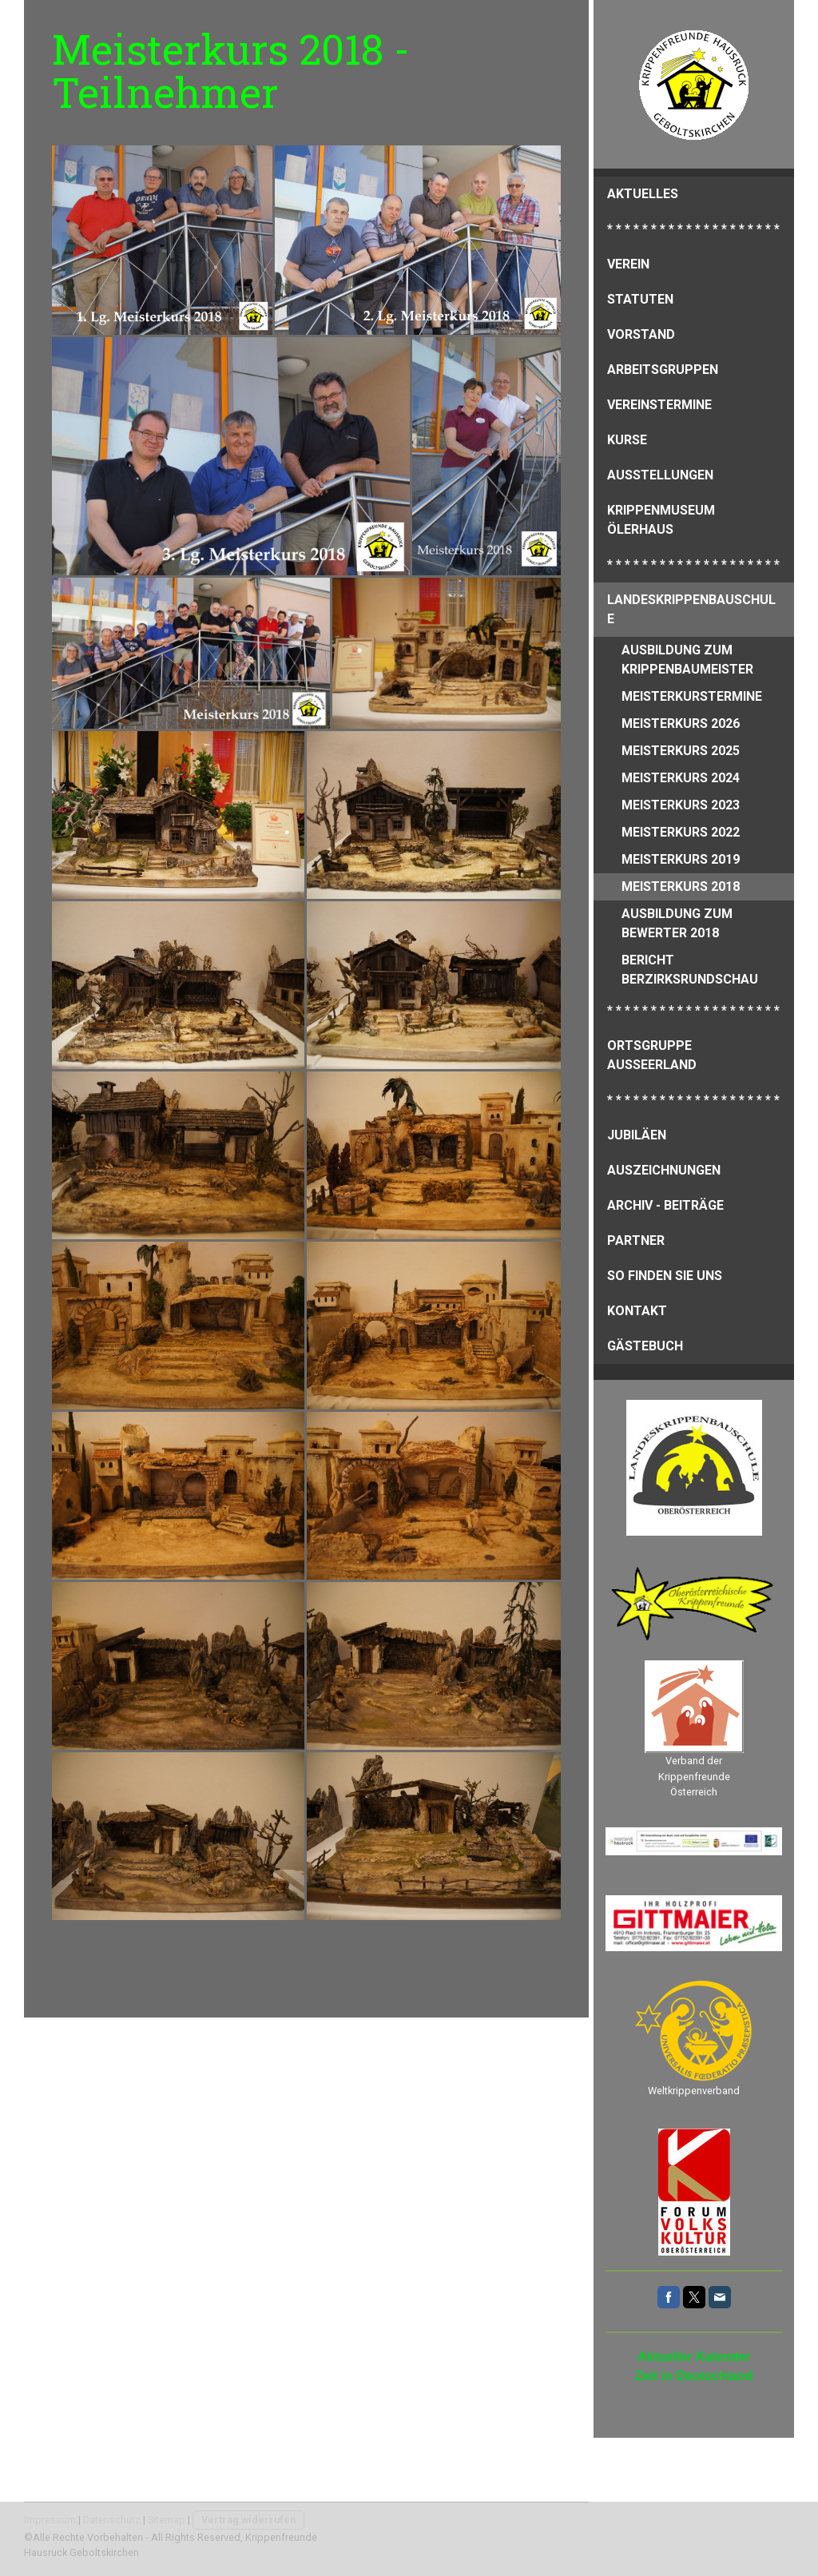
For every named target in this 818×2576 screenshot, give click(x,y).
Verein (628, 264)
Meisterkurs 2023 (680, 805)
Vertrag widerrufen (248, 2520)
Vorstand (641, 334)
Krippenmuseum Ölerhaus (661, 520)
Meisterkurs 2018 (680, 886)
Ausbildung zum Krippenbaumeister (687, 659)
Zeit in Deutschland (694, 2376)
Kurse (627, 439)
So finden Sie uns (664, 1275)
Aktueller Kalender (693, 2356)
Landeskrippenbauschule (691, 609)
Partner (636, 1240)
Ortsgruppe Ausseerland (652, 1055)
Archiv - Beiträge (665, 1205)
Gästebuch (645, 1346)
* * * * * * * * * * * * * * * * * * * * (693, 229)
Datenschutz (112, 2520)
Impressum (50, 2520)
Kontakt (637, 1310)
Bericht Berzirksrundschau (689, 969)
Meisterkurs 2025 (680, 750)
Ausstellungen (660, 475)
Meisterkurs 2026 (680, 723)
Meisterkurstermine (691, 696)
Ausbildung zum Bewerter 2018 (677, 923)
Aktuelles (642, 193)
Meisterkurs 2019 (680, 859)
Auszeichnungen (664, 1170)
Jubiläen (636, 1135)
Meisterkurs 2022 (680, 832)
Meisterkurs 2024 (680, 777)
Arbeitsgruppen (662, 369)
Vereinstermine (659, 404)
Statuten (640, 299)
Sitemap (166, 2520)
